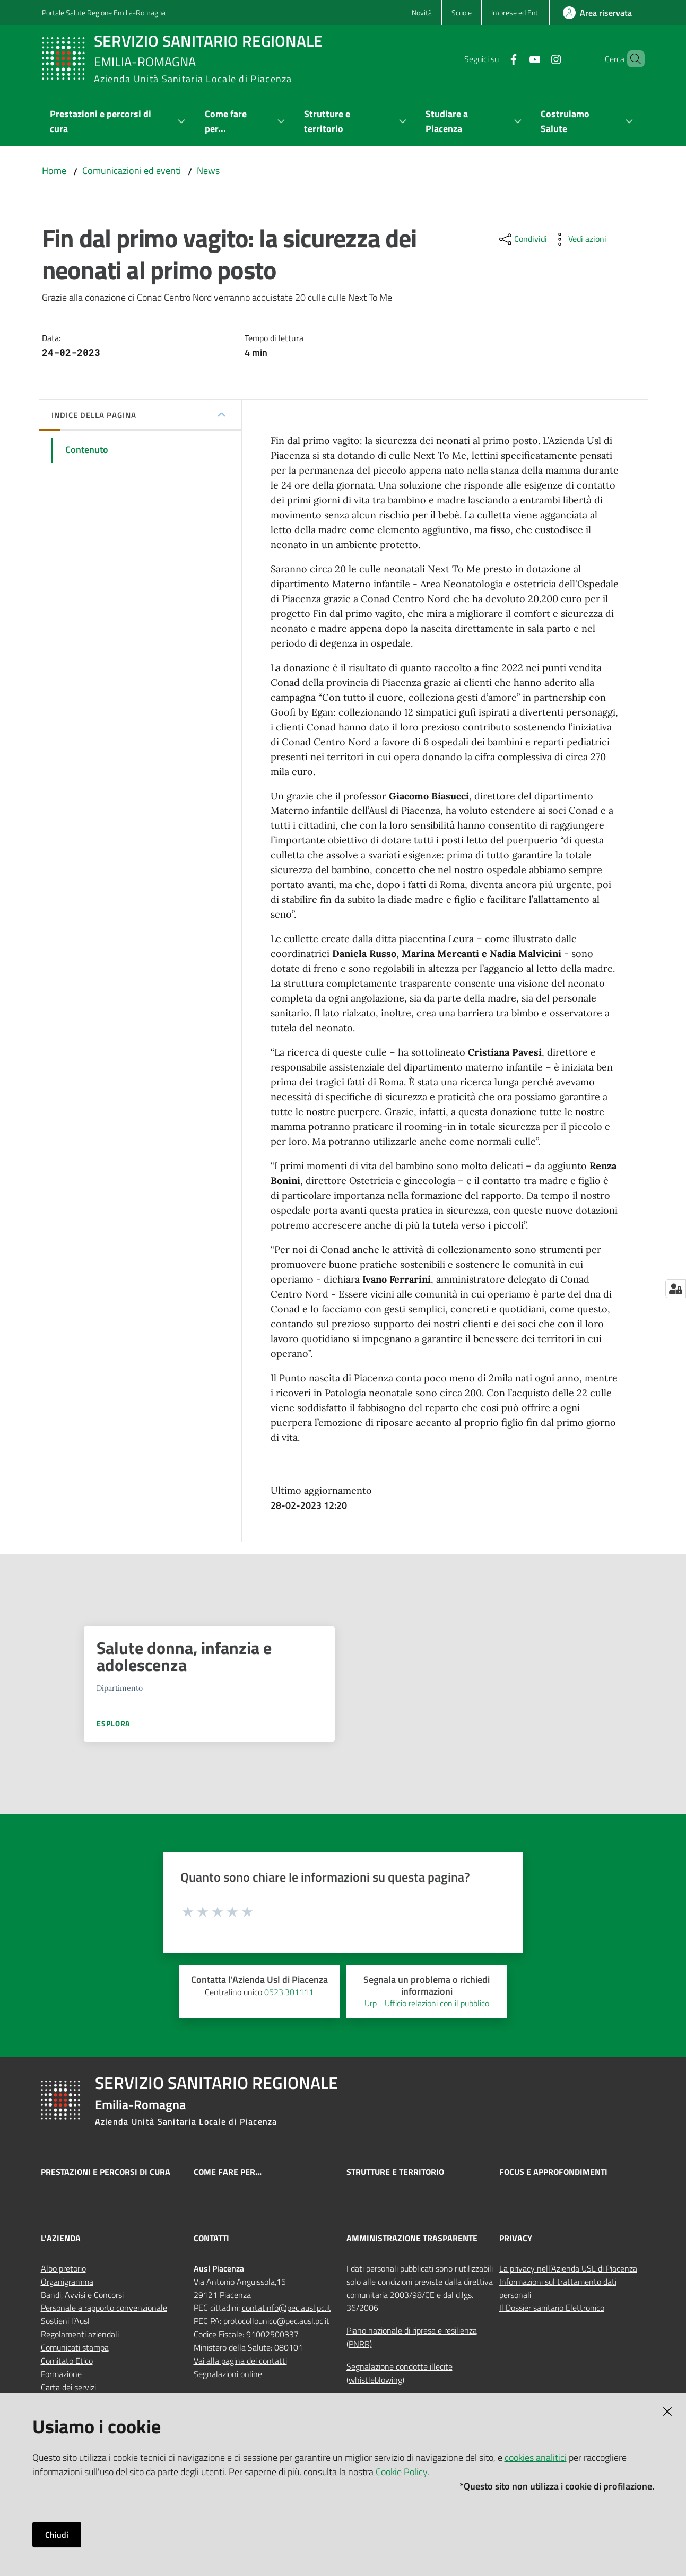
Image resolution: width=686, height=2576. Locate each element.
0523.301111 (289, 1992)
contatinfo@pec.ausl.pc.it (286, 2307)
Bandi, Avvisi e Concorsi (82, 2294)
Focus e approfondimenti (553, 2172)
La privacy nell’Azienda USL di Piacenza (568, 2268)
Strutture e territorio (395, 2172)
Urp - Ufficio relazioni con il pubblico (426, 2003)
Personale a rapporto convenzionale (104, 2307)
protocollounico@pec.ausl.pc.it (276, 2320)
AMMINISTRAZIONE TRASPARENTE (411, 2238)
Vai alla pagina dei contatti (240, 2360)
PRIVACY (515, 2238)
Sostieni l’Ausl (65, 2320)
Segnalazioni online (228, 2374)
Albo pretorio (63, 2268)
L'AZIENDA (61, 2238)
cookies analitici (536, 2457)
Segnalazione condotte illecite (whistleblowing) (399, 2373)
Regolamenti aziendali (80, 2334)
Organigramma (67, 2281)
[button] (632, 59)
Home (54, 170)
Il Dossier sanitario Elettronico (551, 2307)
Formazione (61, 2374)
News (208, 170)
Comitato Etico (67, 2360)
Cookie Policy (401, 2472)
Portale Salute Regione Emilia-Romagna (104, 12)
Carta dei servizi (68, 2387)
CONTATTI (211, 2238)
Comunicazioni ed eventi (131, 170)
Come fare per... (228, 2172)
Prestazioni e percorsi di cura (105, 2172)
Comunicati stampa (75, 2347)
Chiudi (56, 2534)
